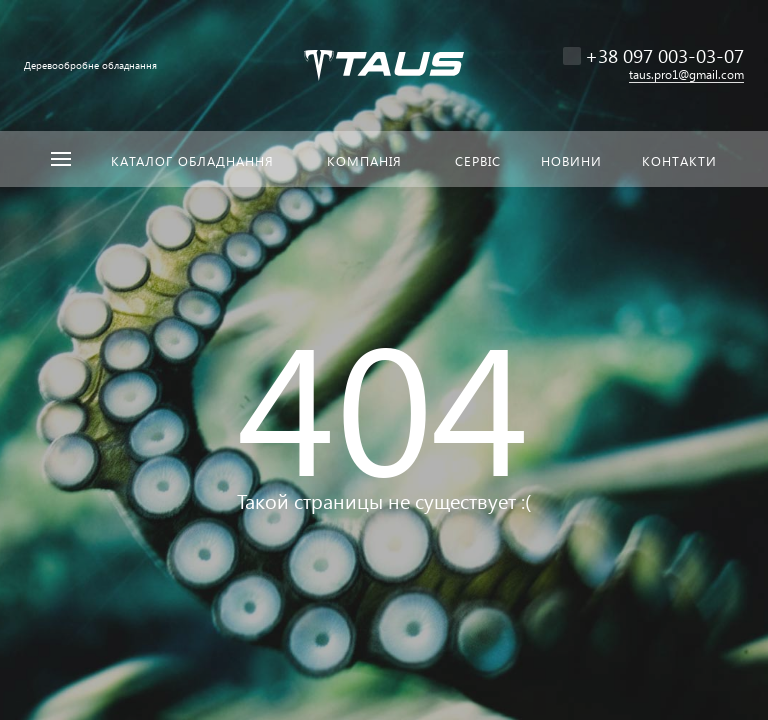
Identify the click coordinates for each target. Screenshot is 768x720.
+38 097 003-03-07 (664, 55)
